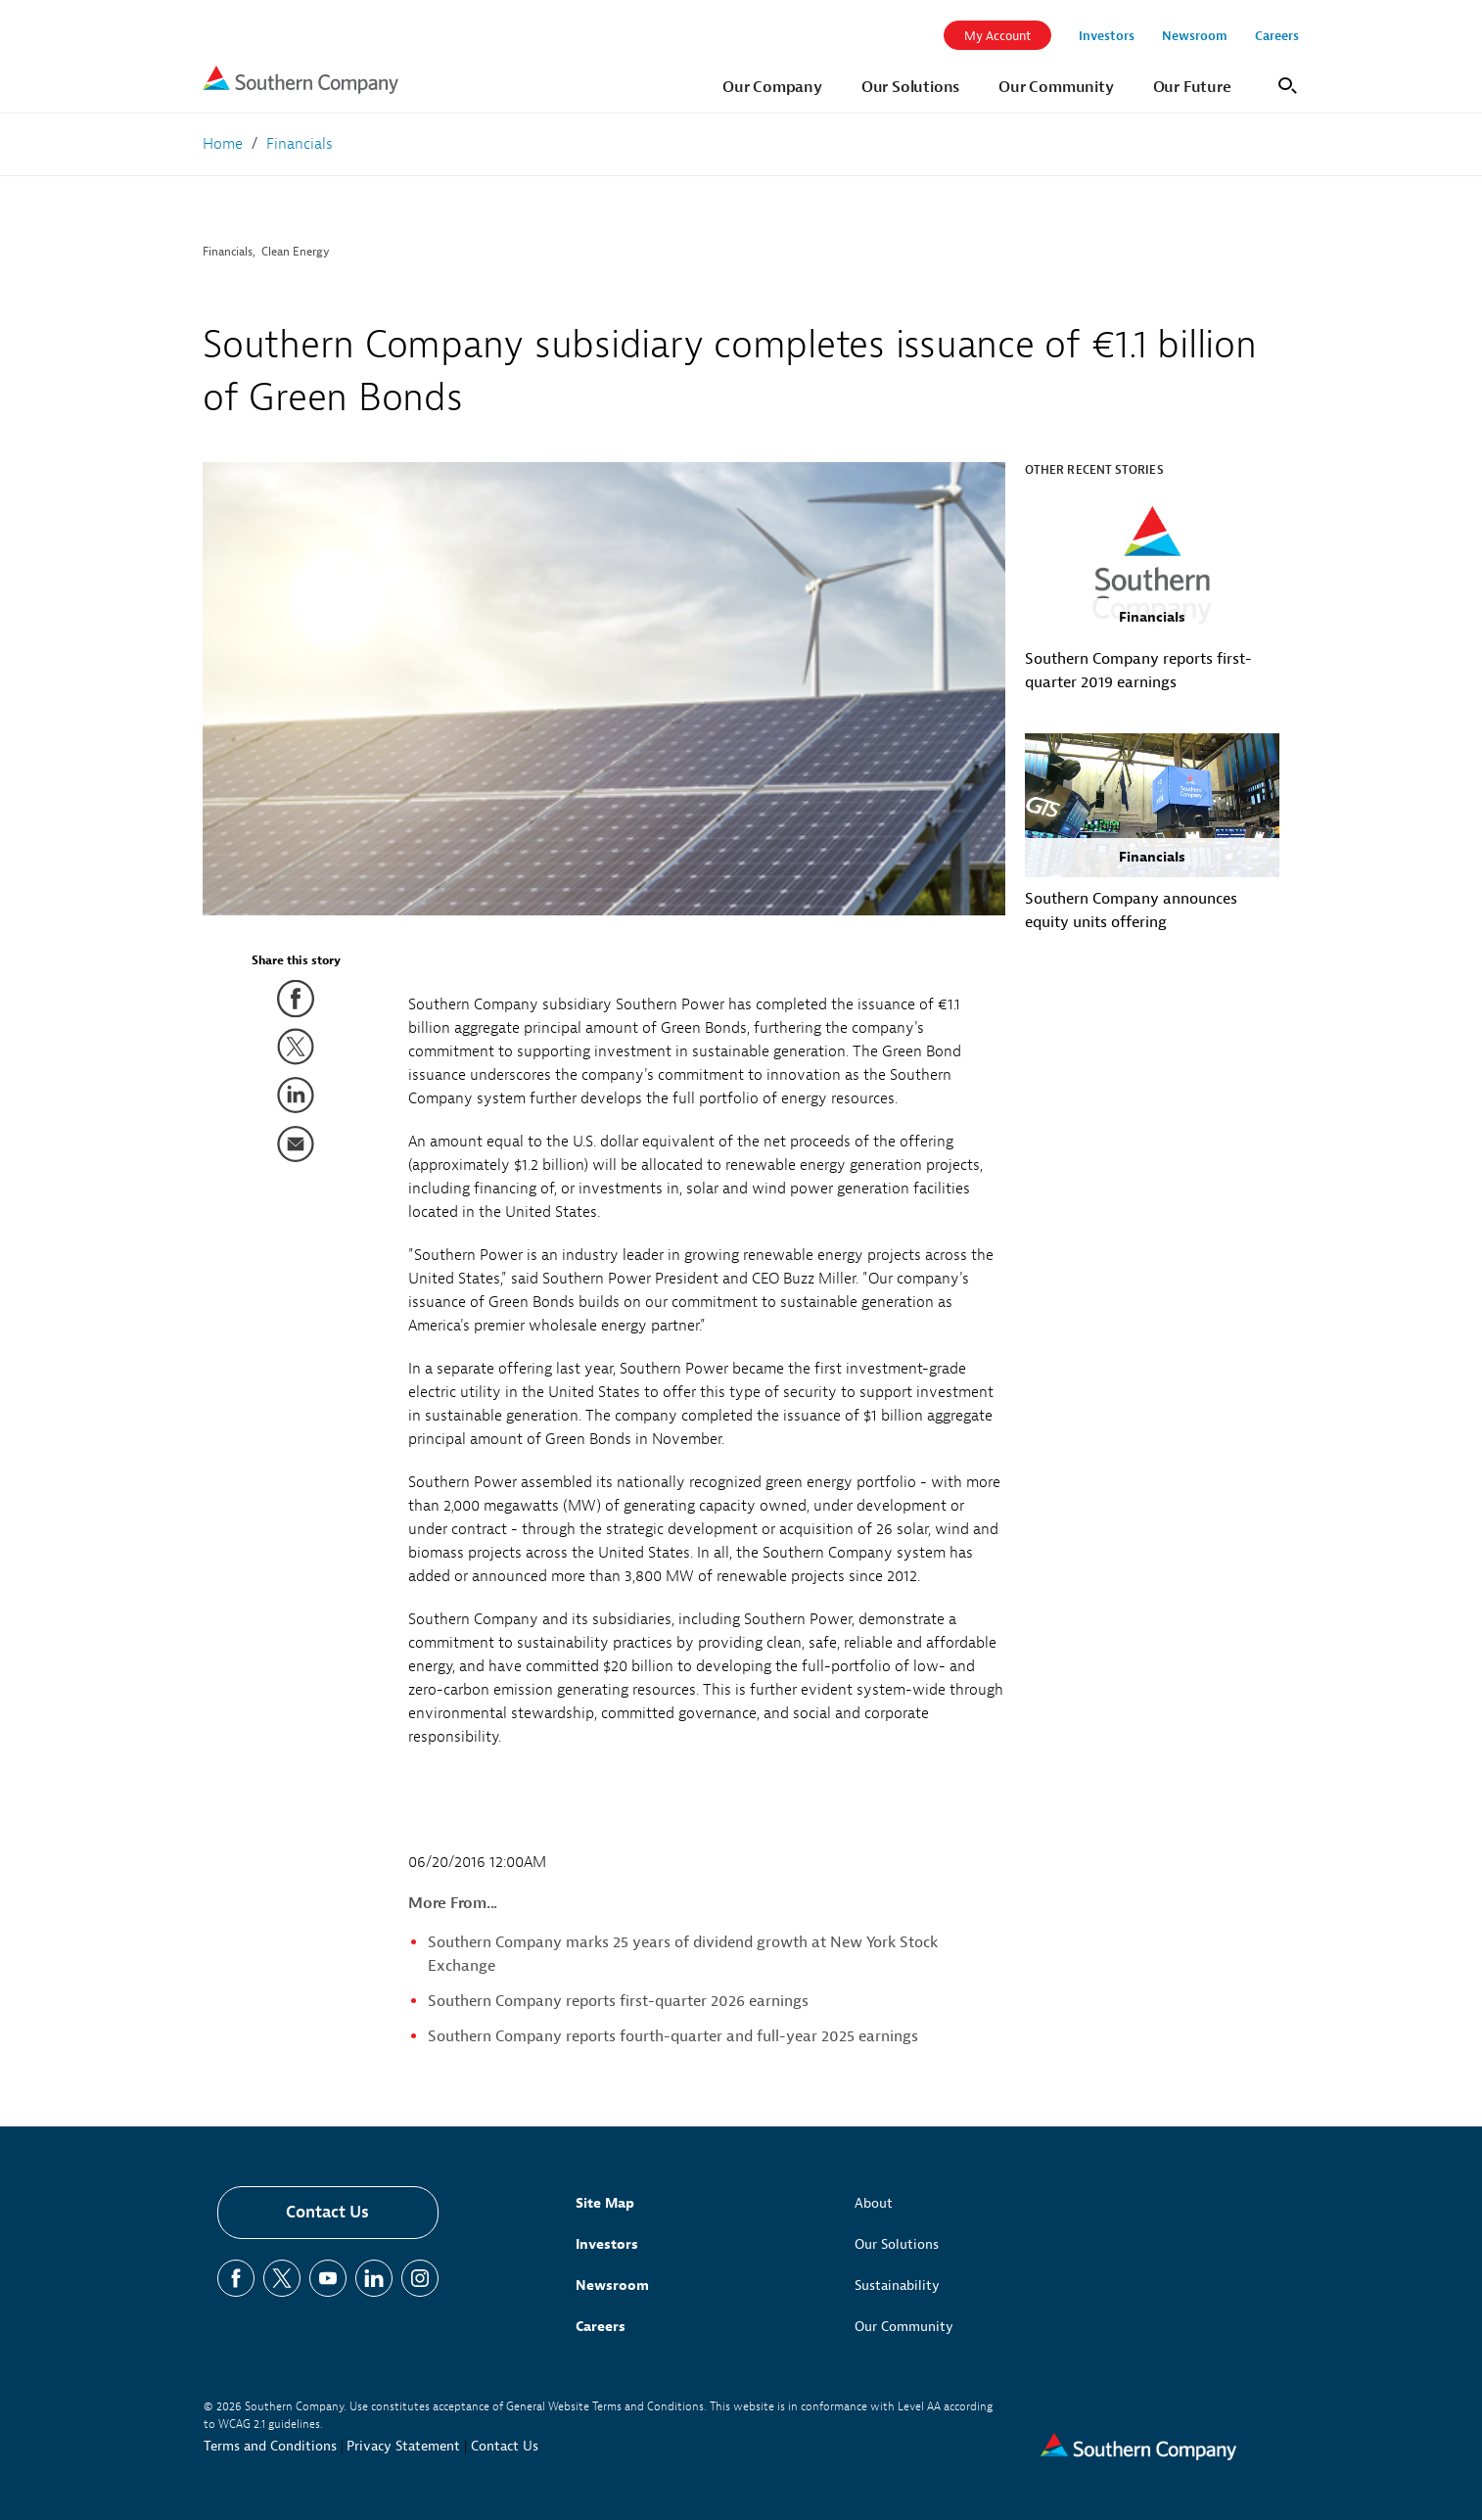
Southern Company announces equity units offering (1131, 910)
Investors (607, 2244)
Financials (228, 251)
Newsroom (612, 2285)
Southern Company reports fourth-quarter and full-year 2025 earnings (673, 2036)
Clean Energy (295, 251)
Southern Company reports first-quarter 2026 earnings (618, 2001)
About (874, 2203)
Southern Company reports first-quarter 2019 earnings (1138, 670)
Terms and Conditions (270, 2446)
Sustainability (897, 2285)
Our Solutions (897, 2244)
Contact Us (327, 2212)
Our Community (904, 2326)
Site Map (605, 2203)
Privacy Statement (403, 2446)
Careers (600, 2326)
